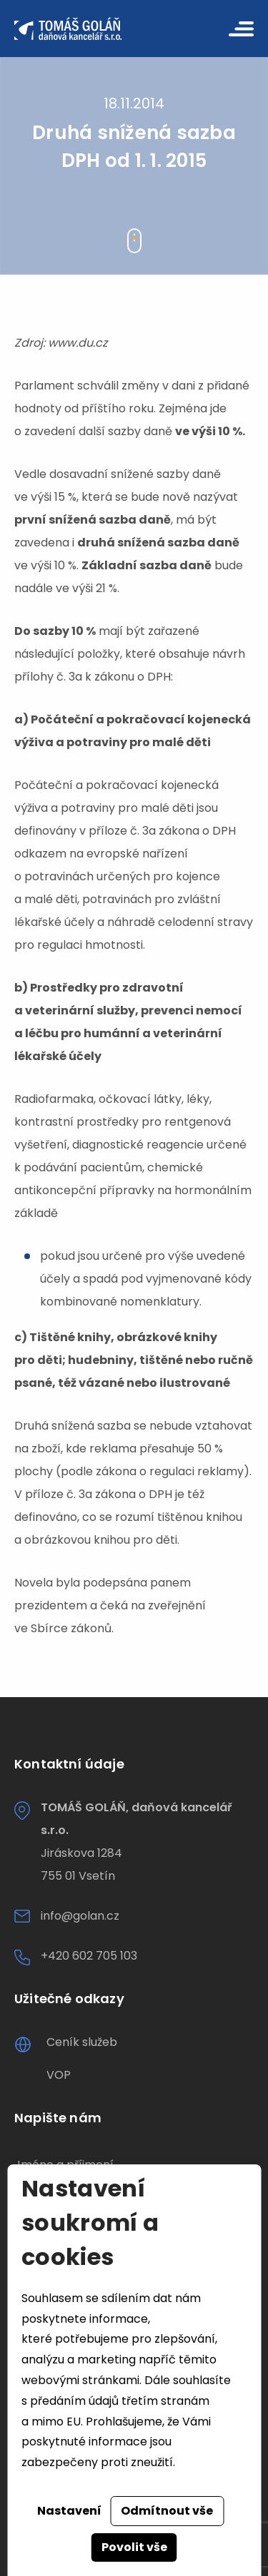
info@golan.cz (80, 1916)
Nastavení (69, 2511)
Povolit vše (134, 2547)
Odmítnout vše (167, 2511)
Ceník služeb (81, 2042)
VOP (58, 2075)
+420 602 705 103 (89, 1956)
